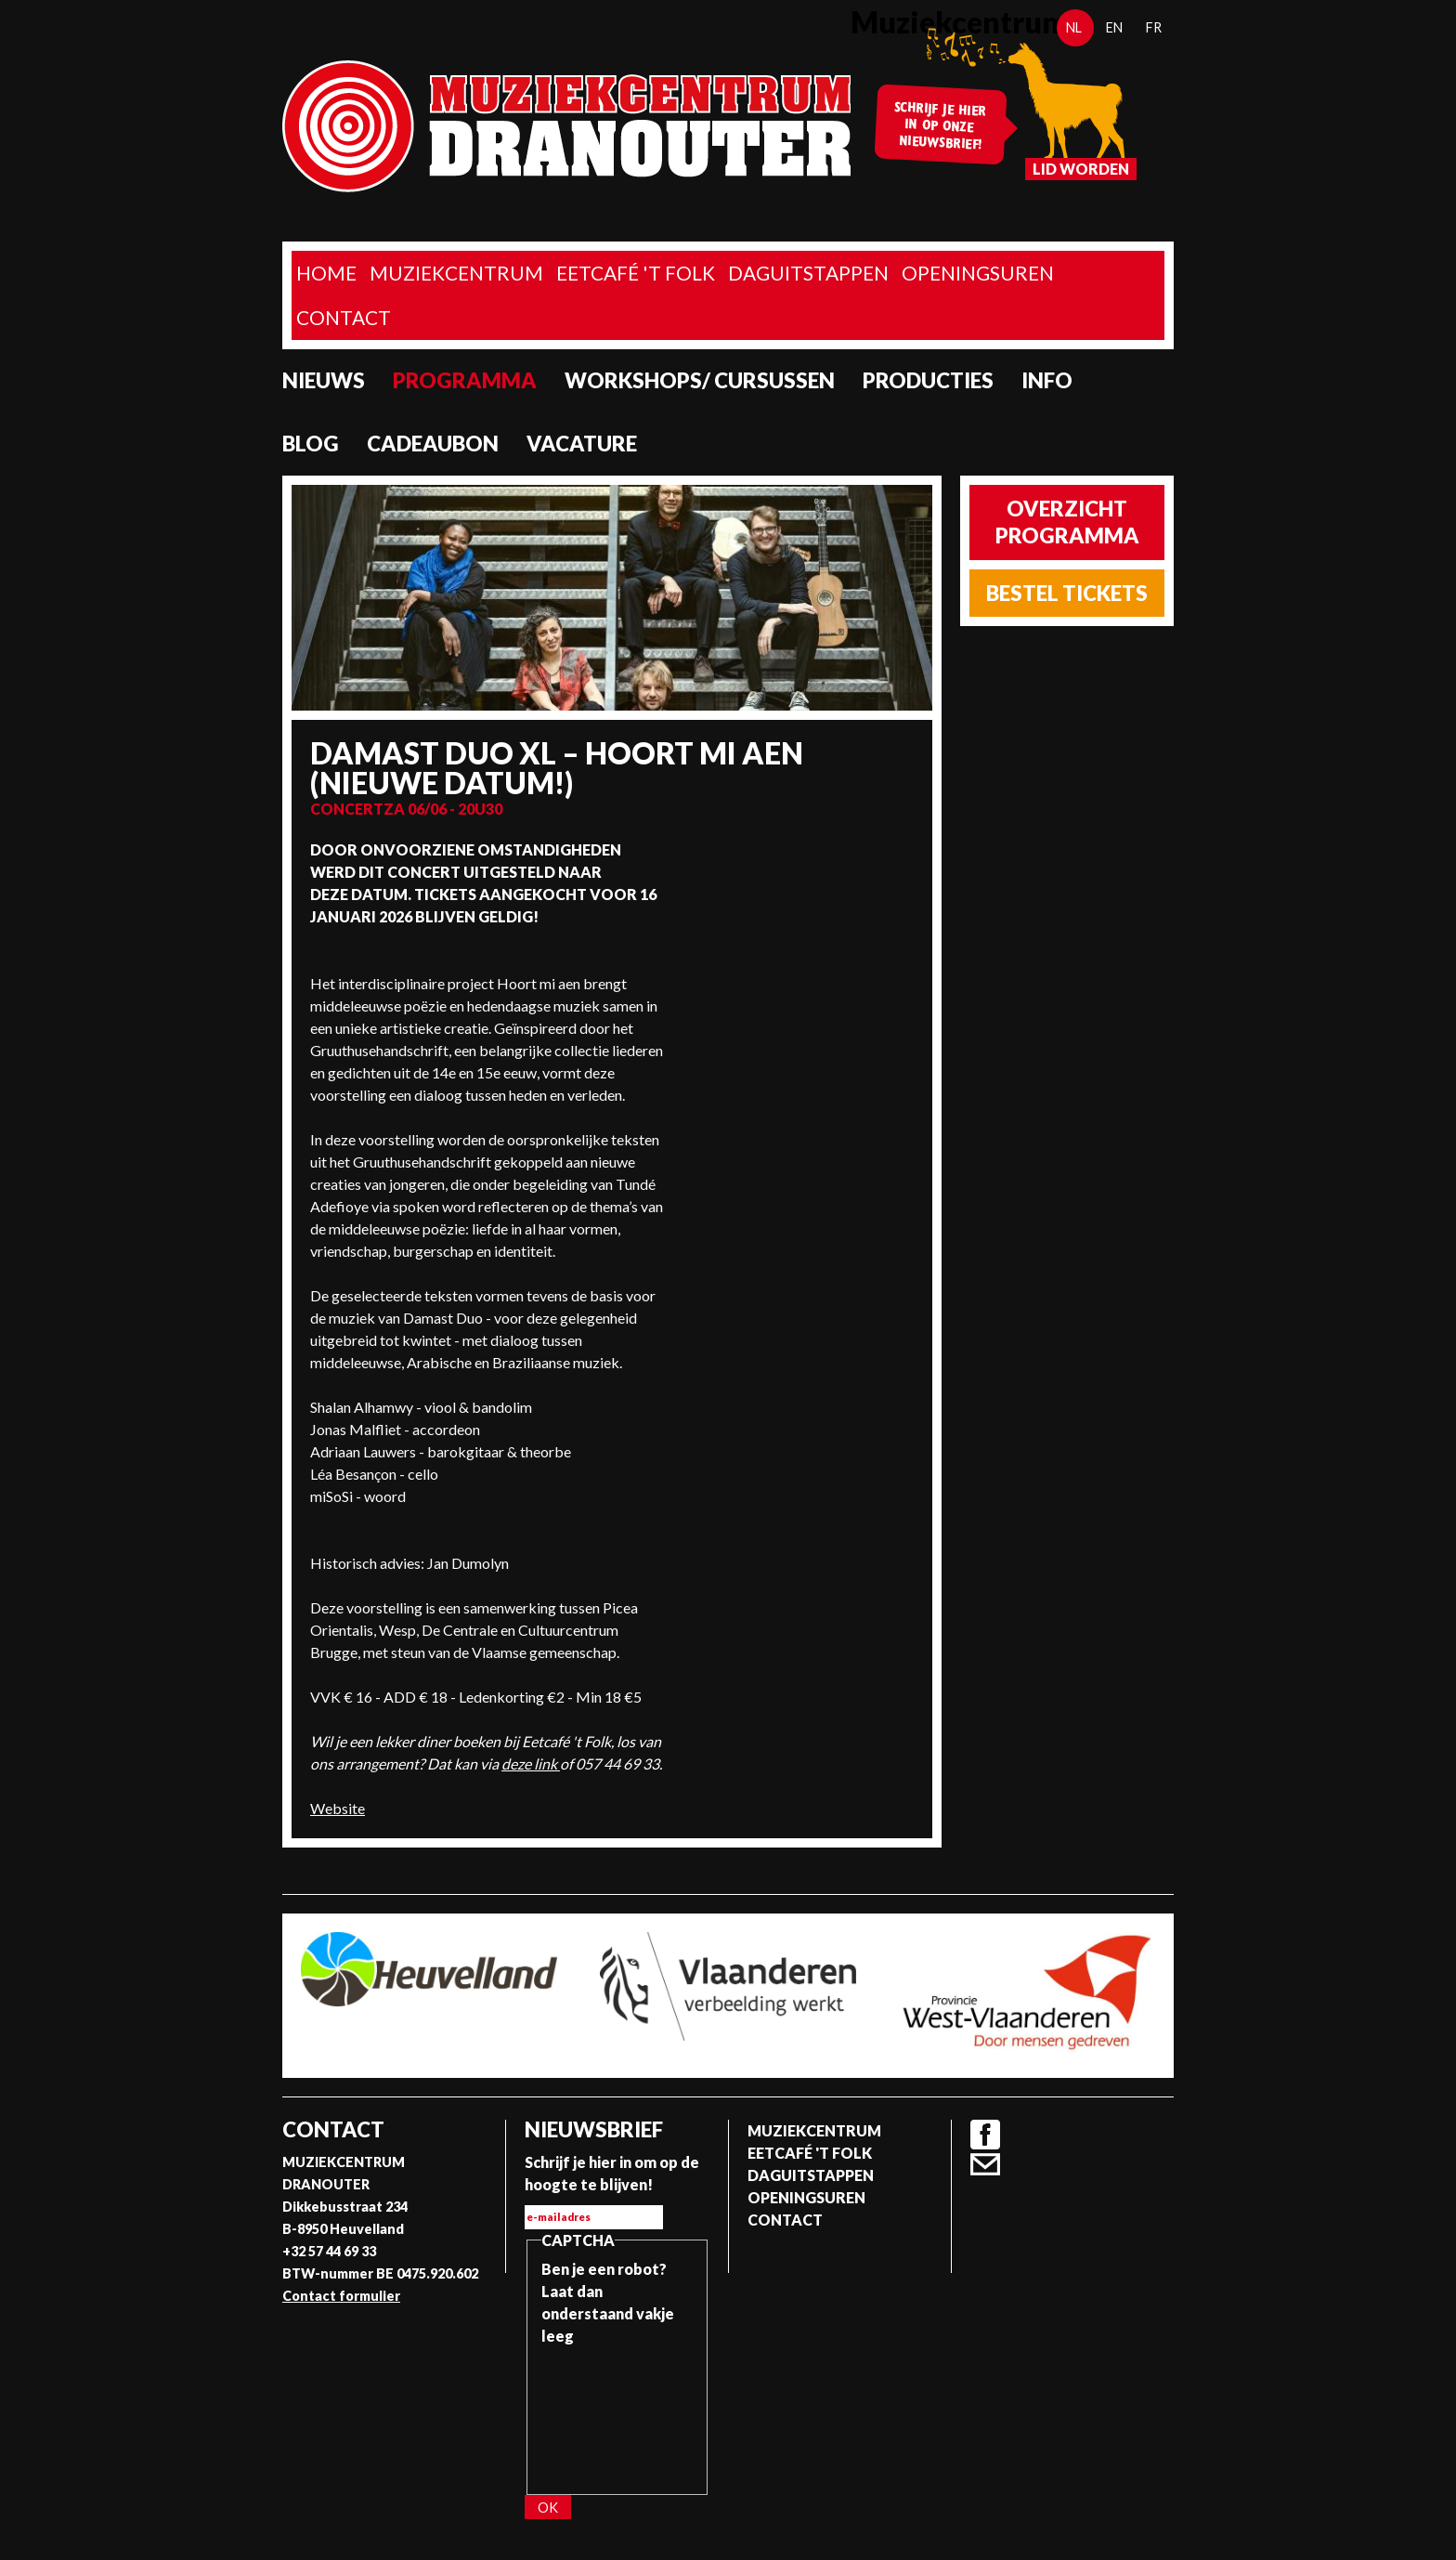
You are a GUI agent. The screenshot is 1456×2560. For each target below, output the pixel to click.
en (1114, 27)
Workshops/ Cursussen (700, 380)
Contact (343, 317)
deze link (530, 1763)
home (326, 272)
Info (1046, 380)
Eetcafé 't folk (635, 272)
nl (1074, 27)
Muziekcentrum (456, 272)
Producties (928, 380)
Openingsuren (978, 272)
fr (1154, 27)
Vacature (581, 443)
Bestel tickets (1067, 593)
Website (337, 1808)
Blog (310, 443)
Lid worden (1081, 168)
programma (465, 380)
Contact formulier (341, 2296)
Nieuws (323, 380)
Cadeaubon (433, 443)
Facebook (985, 2134)
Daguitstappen (808, 272)
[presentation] (617, 2414)
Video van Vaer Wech (799, 908)
